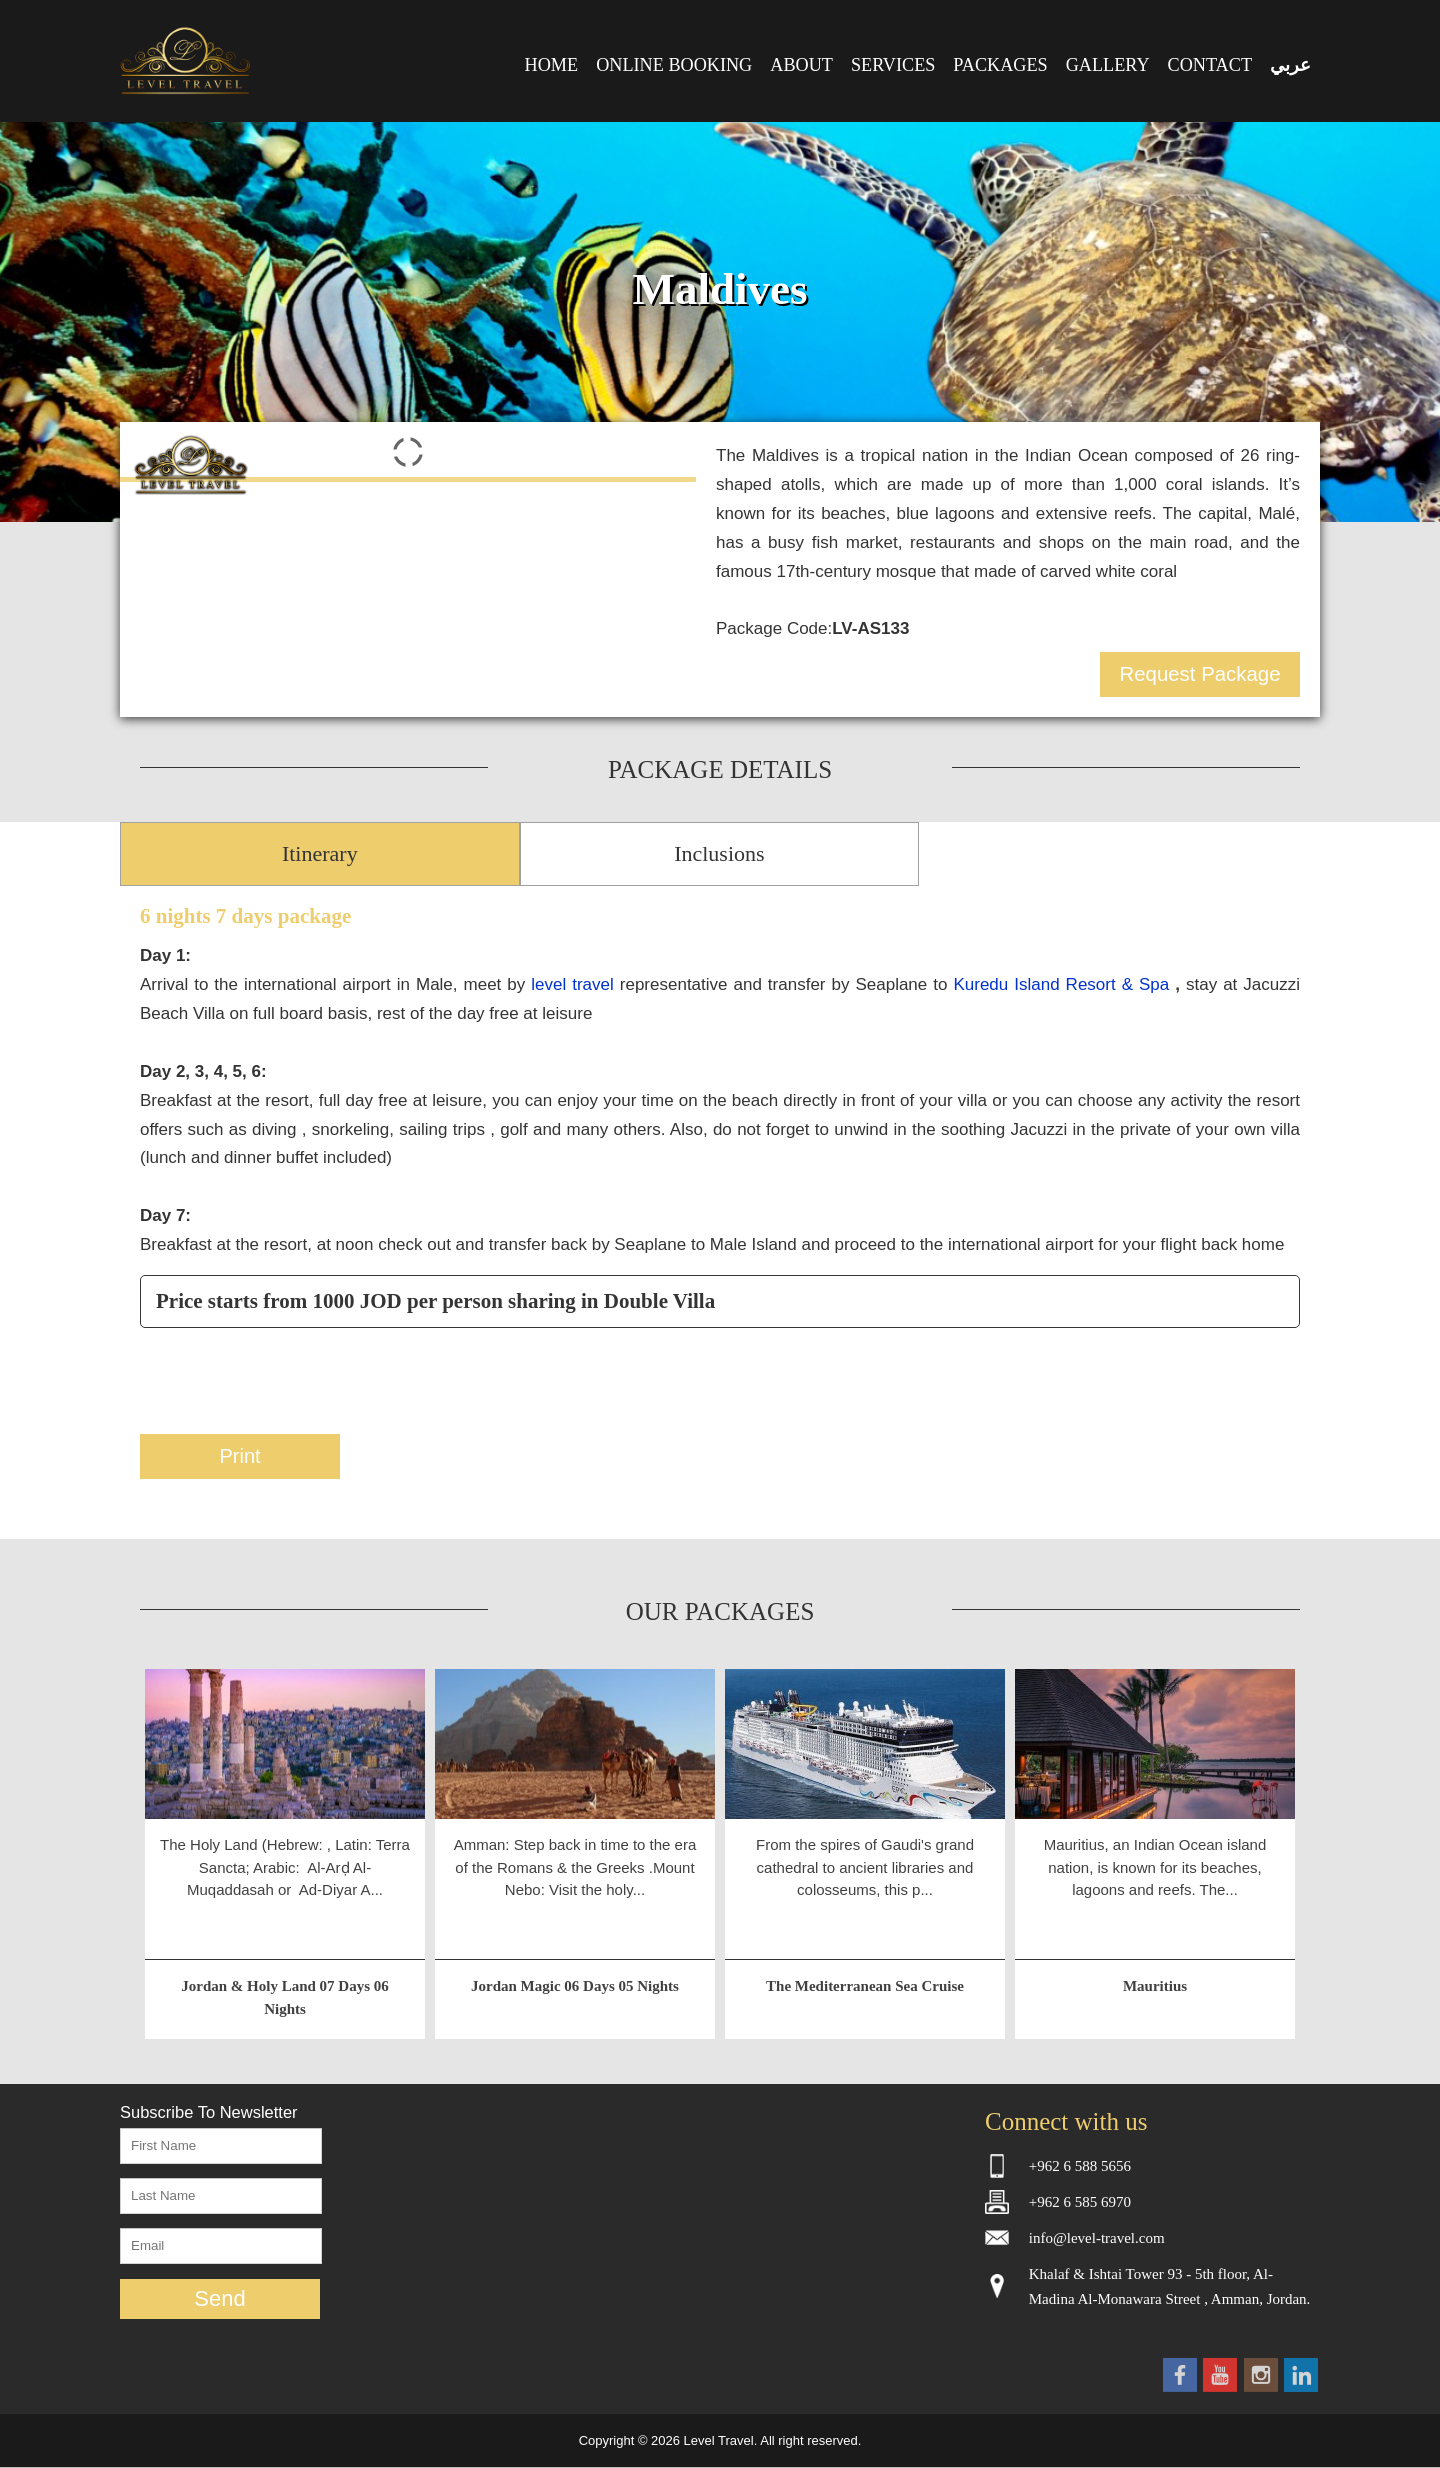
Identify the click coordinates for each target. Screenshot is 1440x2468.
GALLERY (1108, 65)
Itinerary (320, 853)
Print (239, 1456)
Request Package (1200, 674)
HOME (552, 65)
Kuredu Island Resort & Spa (1064, 984)
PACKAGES (1000, 65)
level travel (572, 984)
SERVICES (893, 65)
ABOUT (801, 65)
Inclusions (719, 853)
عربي (1290, 65)
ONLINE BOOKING (674, 65)
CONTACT (1210, 65)
